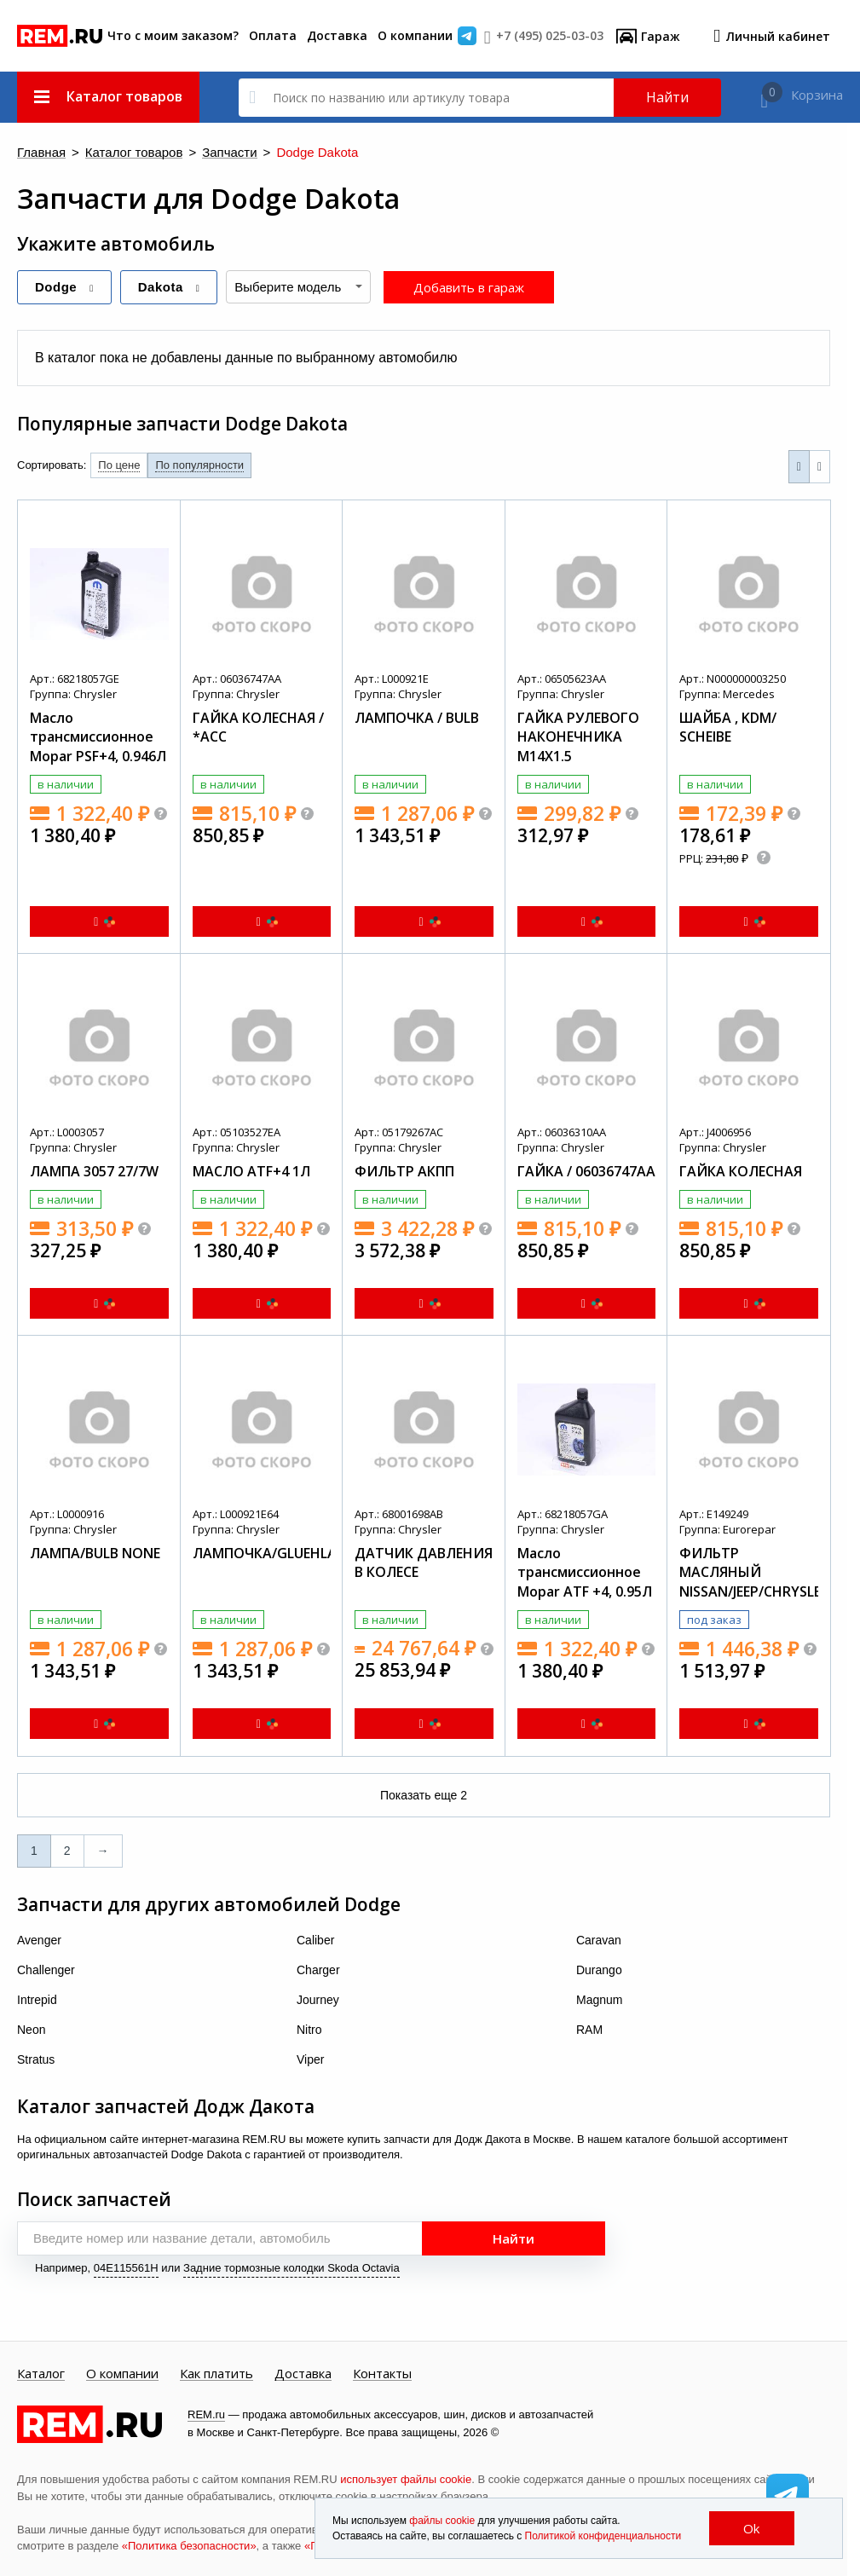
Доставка (337, 35)
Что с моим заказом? (173, 35)
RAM (589, 2029)
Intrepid (37, 2000)
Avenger (39, 1940)
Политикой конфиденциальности (603, 2536)
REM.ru (206, 2414)
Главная (41, 153)
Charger (318, 1970)
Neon (31, 2029)
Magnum (599, 2000)
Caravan (598, 1940)
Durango (599, 1970)
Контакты (382, 2374)
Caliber (315, 1940)
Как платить (216, 2374)
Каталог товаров (134, 153)
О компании (415, 35)
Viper (310, 2059)
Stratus (36, 2059)
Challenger (46, 1970)
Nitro (309, 2029)
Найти (667, 97)
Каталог (41, 2374)
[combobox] (298, 286)
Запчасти (229, 153)
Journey (318, 2000)
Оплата (273, 35)
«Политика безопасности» (189, 2545)
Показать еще (423, 1795)
